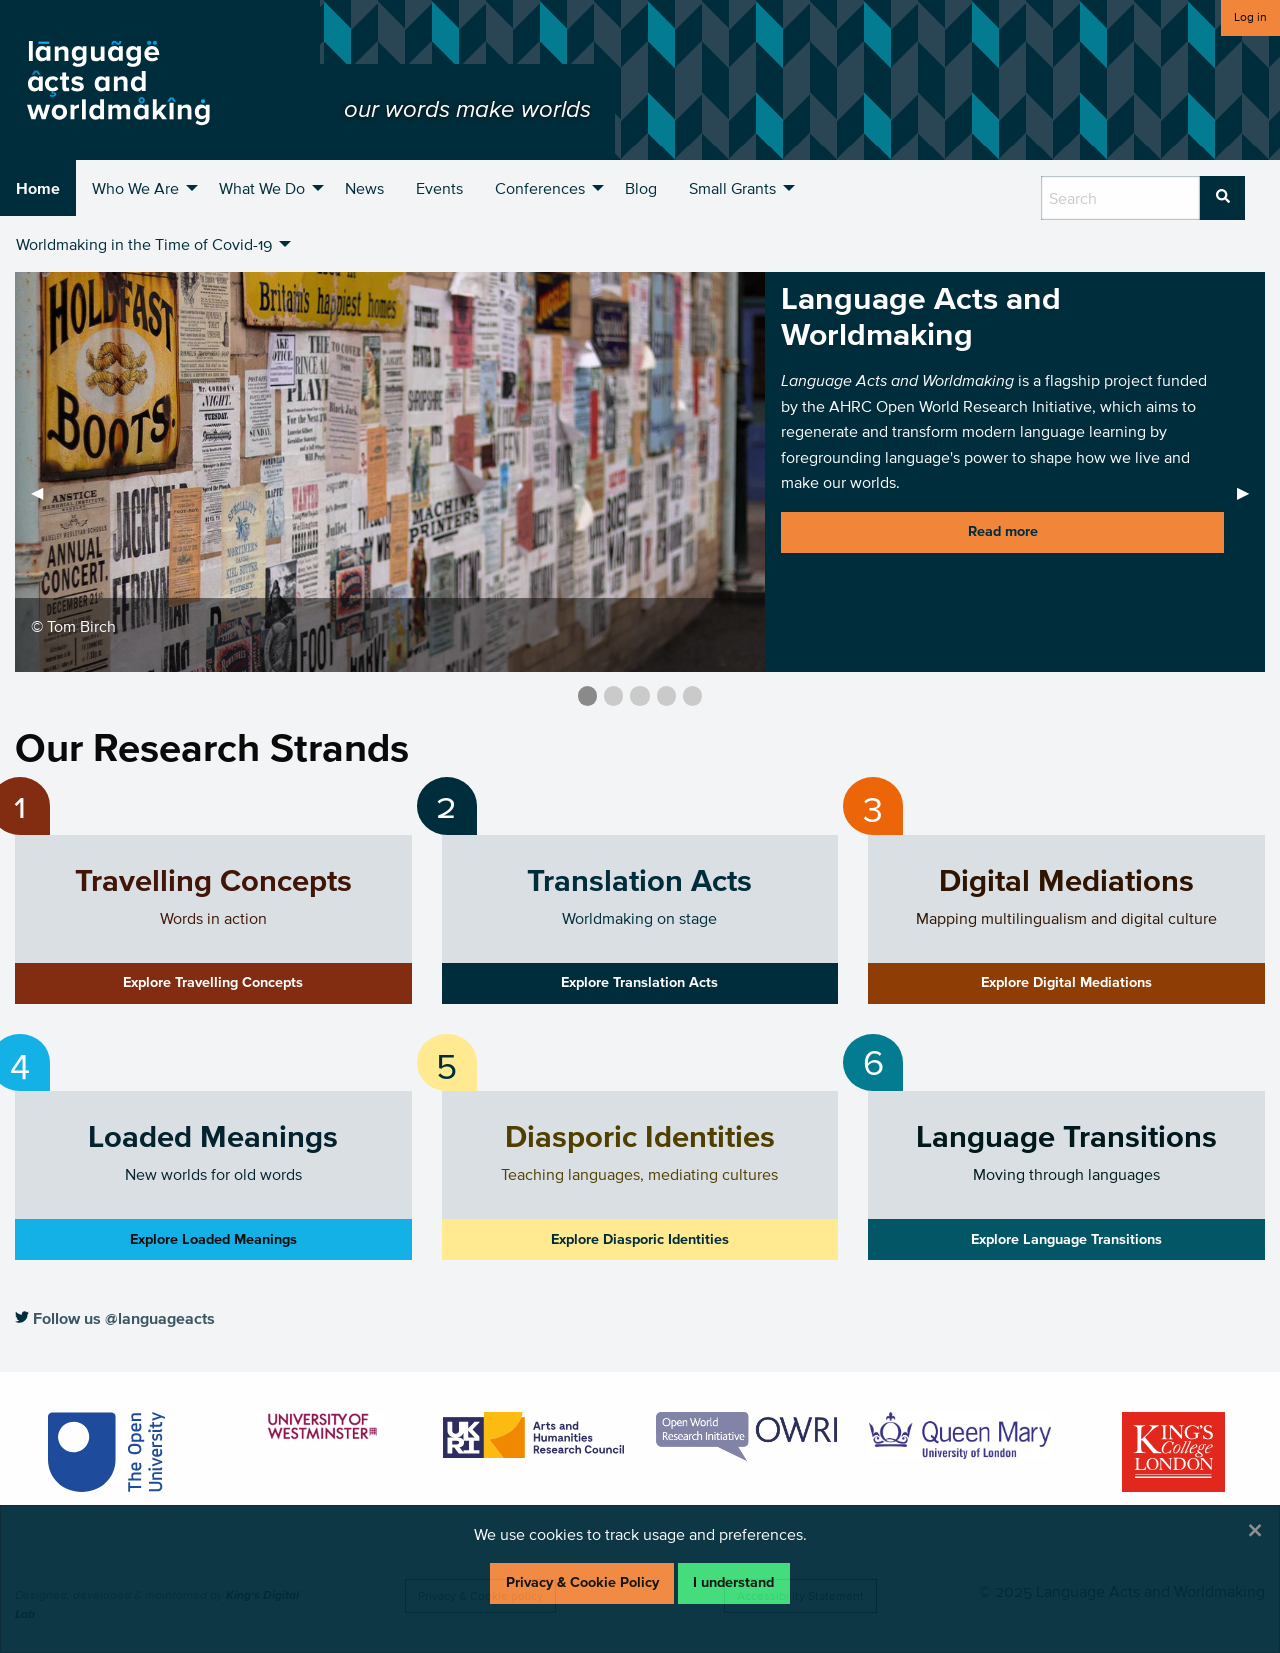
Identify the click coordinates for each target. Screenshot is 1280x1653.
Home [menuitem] (38, 188)
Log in (1250, 16)
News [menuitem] (364, 188)
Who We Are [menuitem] (135, 188)
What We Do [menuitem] (262, 188)
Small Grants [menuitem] (732, 188)
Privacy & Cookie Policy (582, 1582)
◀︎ (45, 492)
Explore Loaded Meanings (213, 1239)
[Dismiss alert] (1255, 1530)
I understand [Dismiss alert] (733, 1582)
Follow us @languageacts (115, 1318)
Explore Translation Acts (639, 982)
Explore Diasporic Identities (640, 1239)
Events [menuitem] (439, 188)
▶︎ (1251, 492)
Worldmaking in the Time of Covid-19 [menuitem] (144, 244)
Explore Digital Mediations (1066, 982)
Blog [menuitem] (641, 188)
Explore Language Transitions (1066, 1239)
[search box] (1120, 198)
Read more (1003, 531)
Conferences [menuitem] (540, 188)
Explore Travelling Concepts (213, 982)
